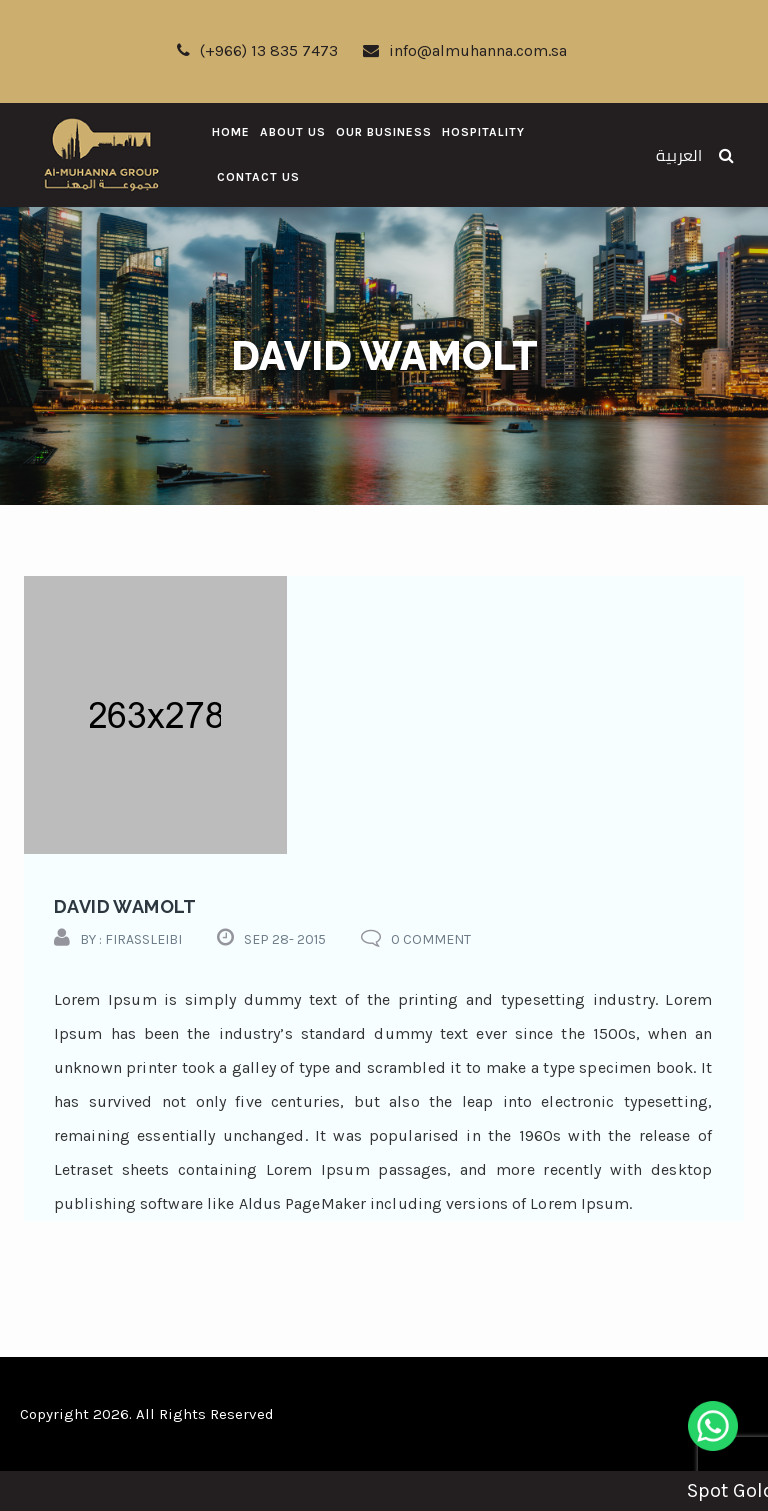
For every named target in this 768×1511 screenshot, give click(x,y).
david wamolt (125, 906)
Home (231, 132)
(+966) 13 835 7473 (257, 50)
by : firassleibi (131, 939)
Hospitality (483, 132)
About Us (293, 132)
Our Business (384, 132)
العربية (679, 155)
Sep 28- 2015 (285, 939)
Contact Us (258, 177)
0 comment (431, 939)
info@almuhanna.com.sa (465, 50)
